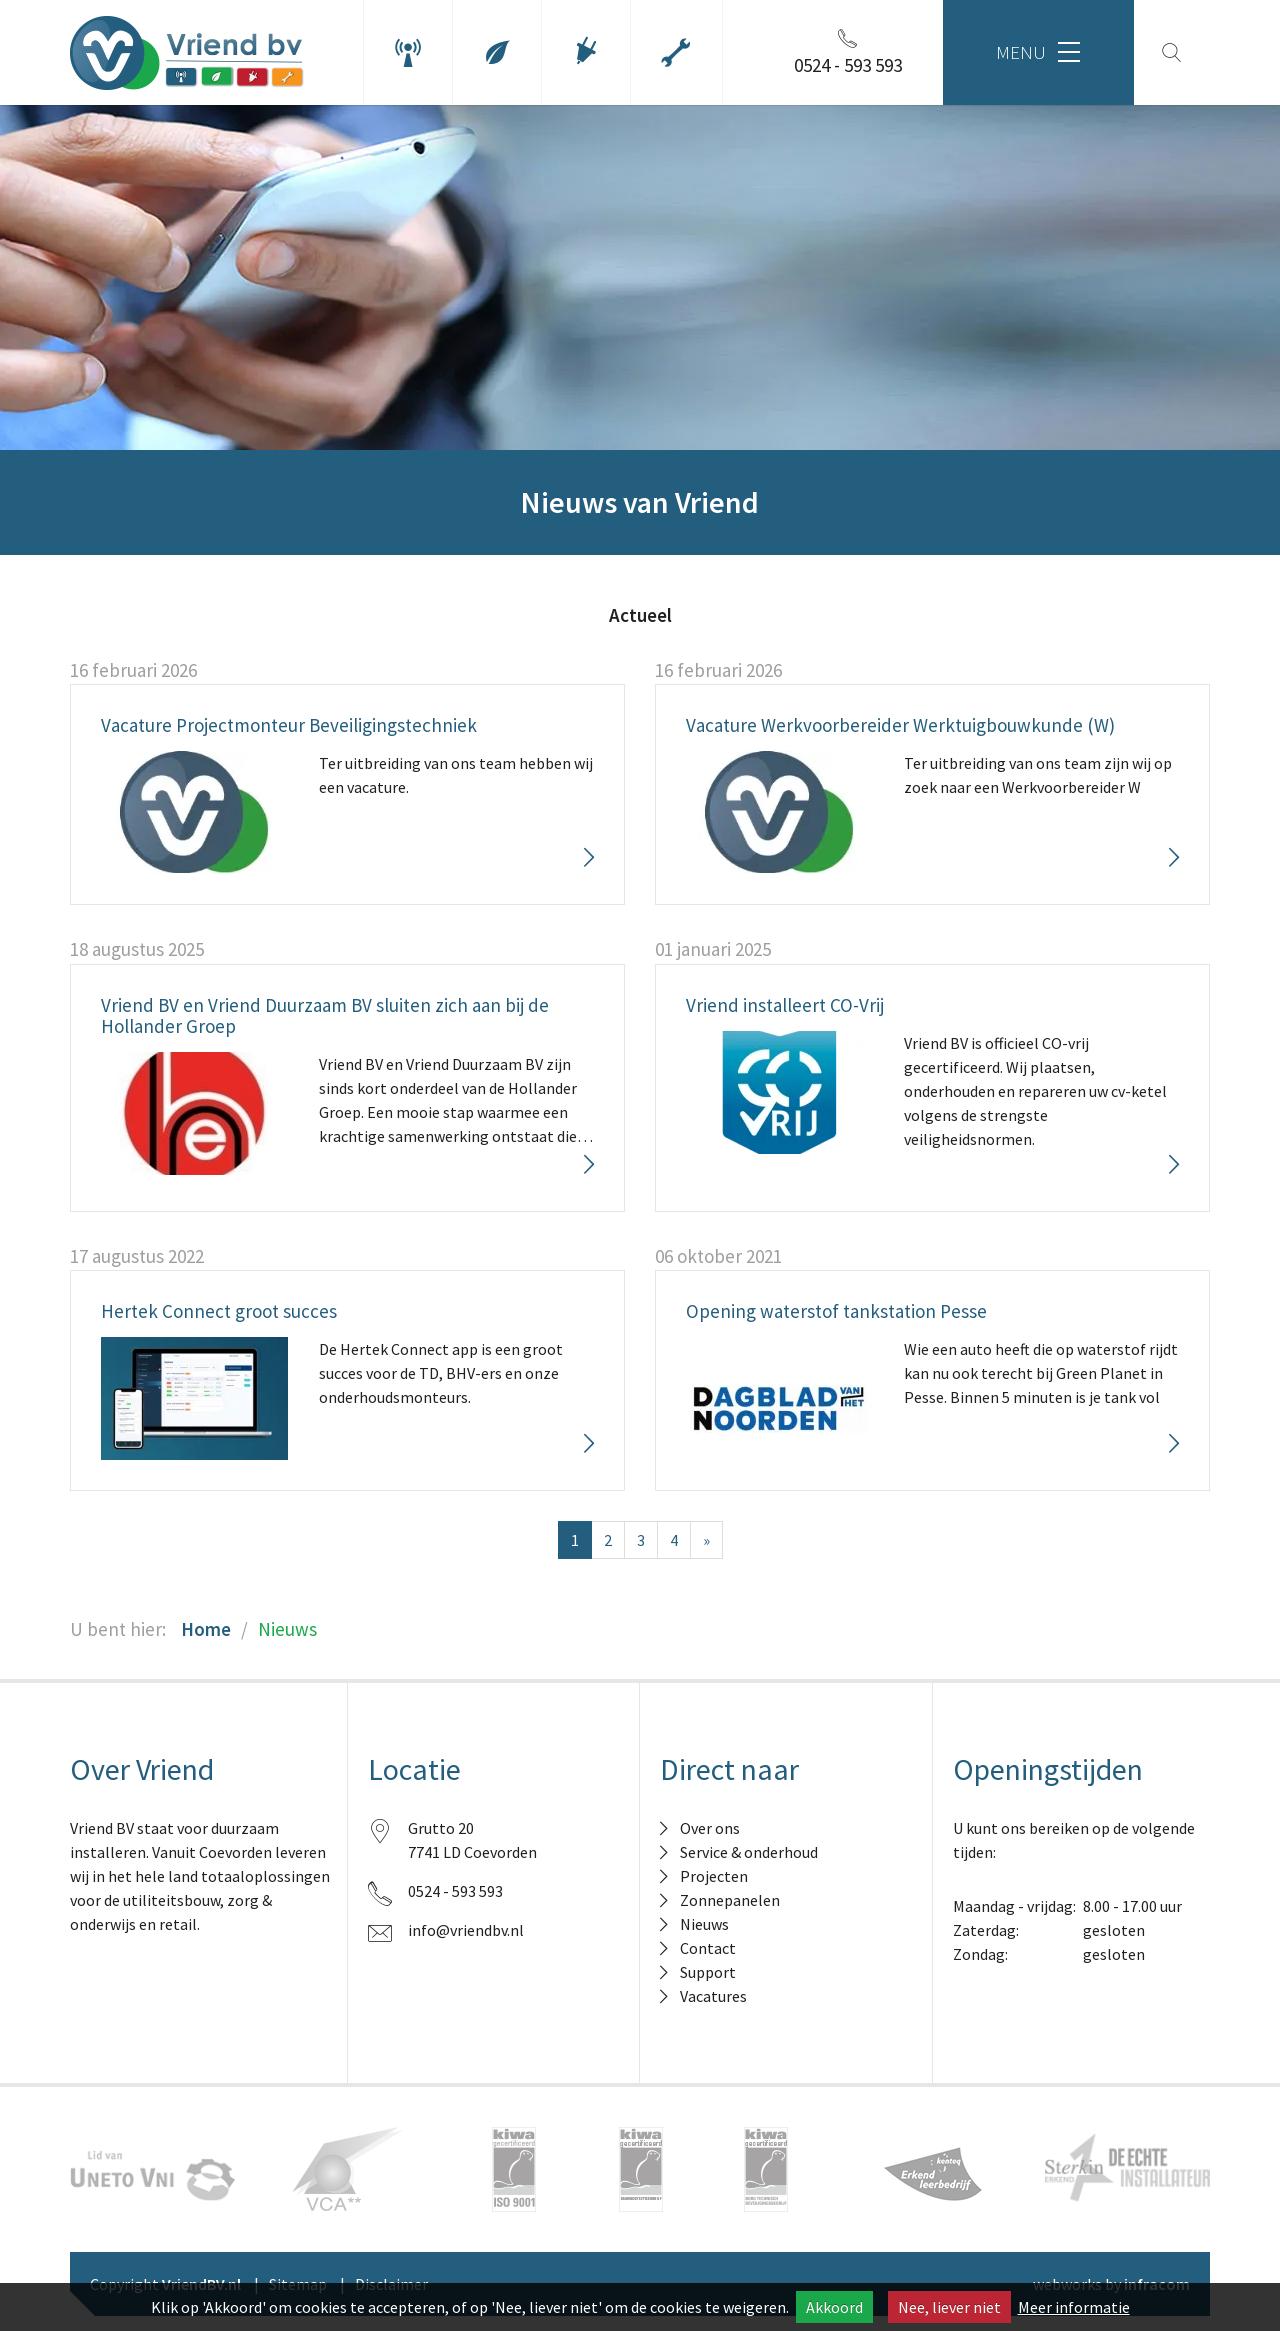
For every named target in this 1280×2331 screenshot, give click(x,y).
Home (206, 1629)
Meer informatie (1074, 2307)
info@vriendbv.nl (466, 1930)
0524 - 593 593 (455, 1891)
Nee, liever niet (949, 2307)
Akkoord (834, 2307)
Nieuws (287, 1629)
